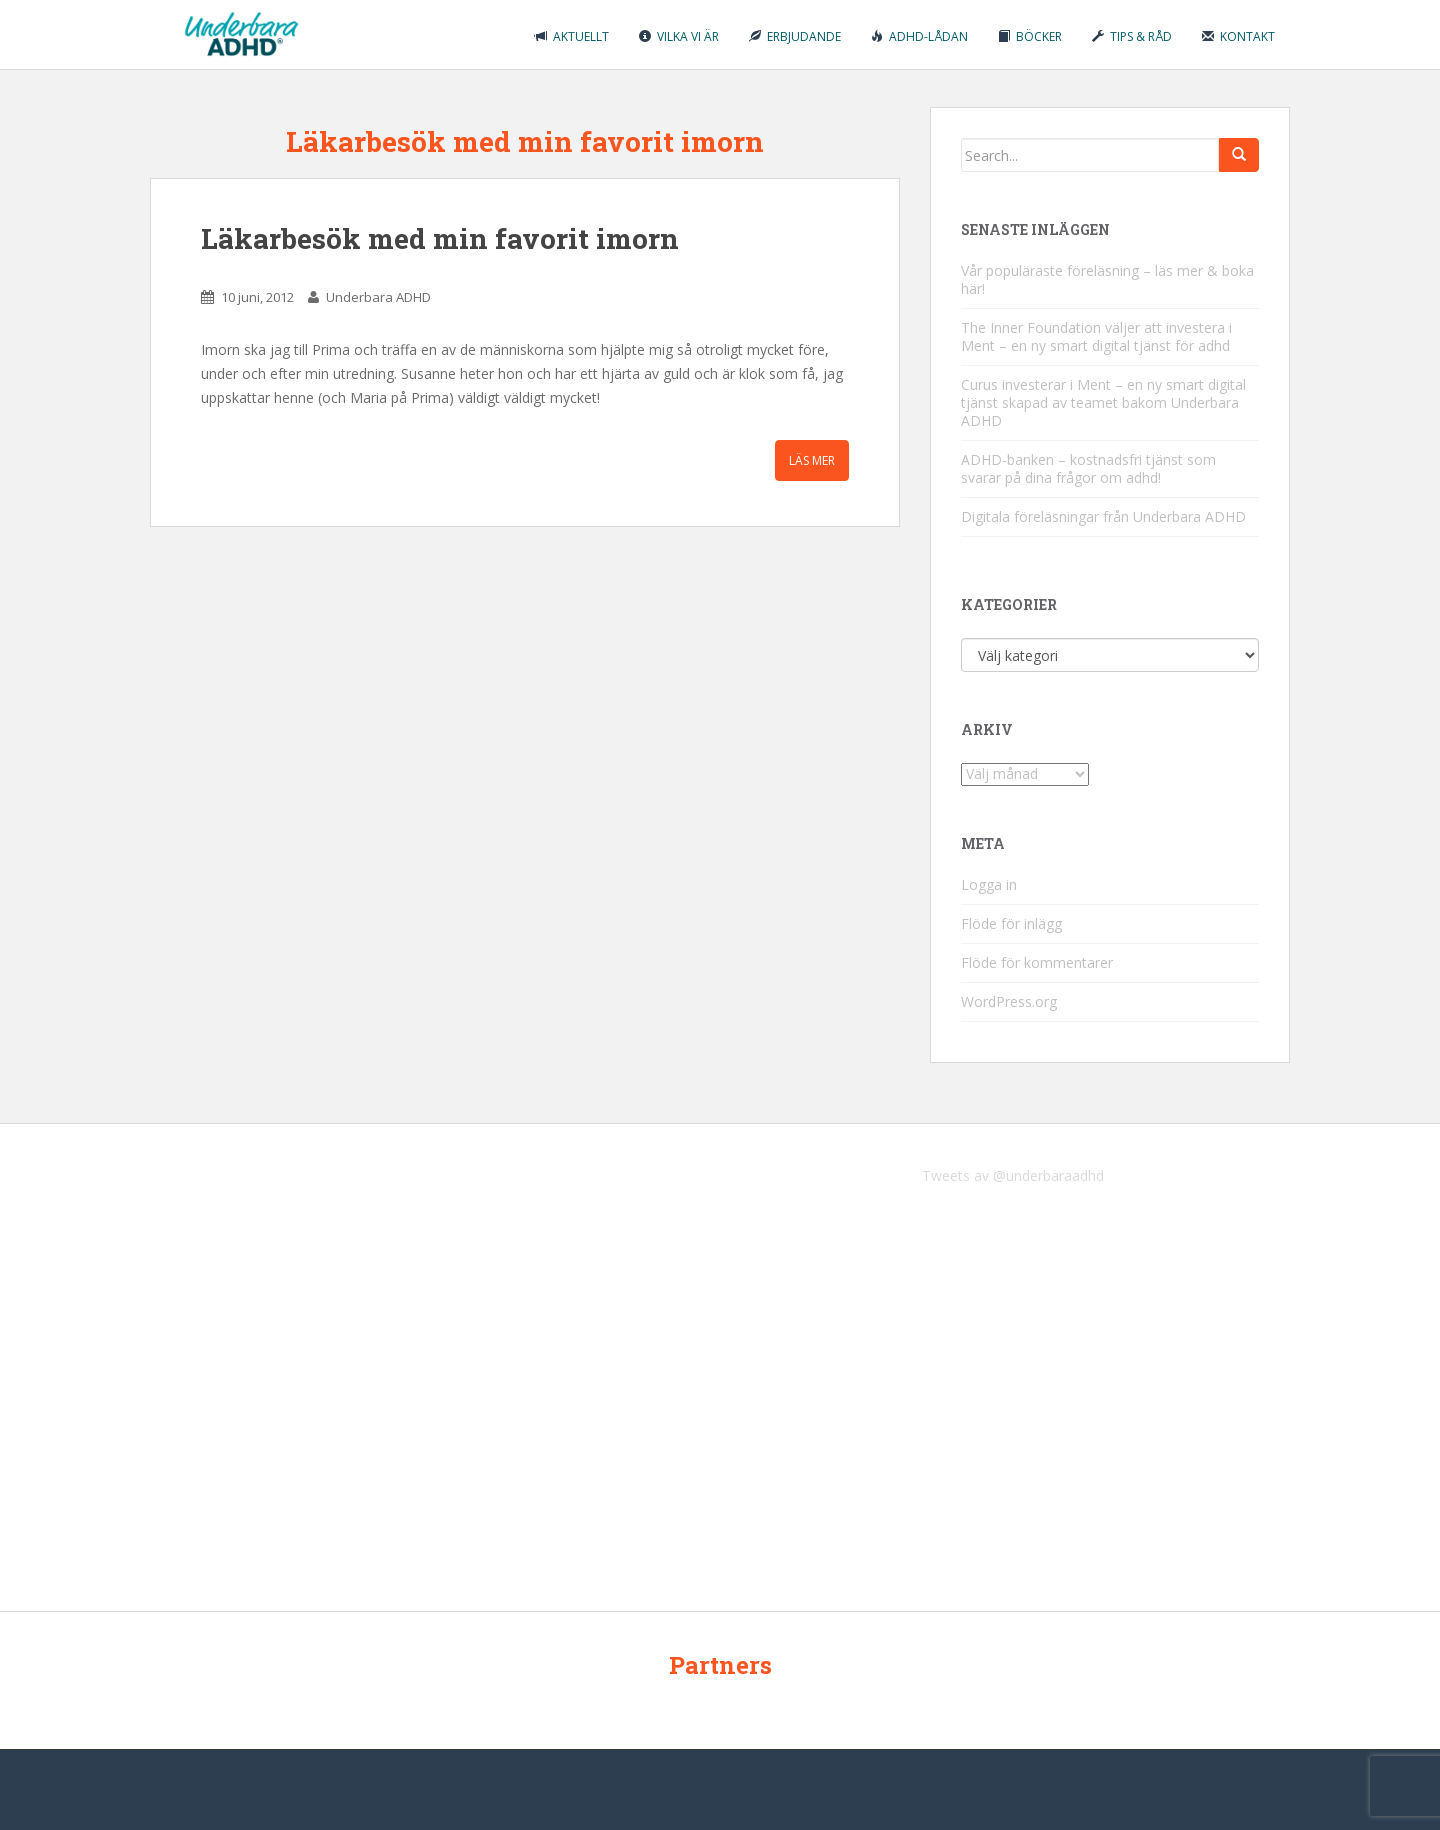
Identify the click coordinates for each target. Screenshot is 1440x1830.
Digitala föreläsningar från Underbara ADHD (1103, 516)
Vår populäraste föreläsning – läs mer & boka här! (1107, 279)
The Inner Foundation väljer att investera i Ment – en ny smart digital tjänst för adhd (1096, 336)
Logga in (989, 884)
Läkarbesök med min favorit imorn (440, 238)
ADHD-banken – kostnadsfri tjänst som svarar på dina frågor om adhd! (1088, 468)
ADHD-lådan (919, 36)
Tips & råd (1132, 36)
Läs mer (812, 460)
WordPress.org (1009, 1001)
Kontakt (1238, 36)
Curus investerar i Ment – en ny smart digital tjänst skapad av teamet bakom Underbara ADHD (1103, 402)
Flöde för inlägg (1011, 923)
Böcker (1030, 36)
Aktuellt (572, 36)
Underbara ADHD (378, 297)
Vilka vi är (679, 36)
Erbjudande (795, 36)
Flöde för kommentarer (1037, 962)
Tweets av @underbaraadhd (1013, 1175)
